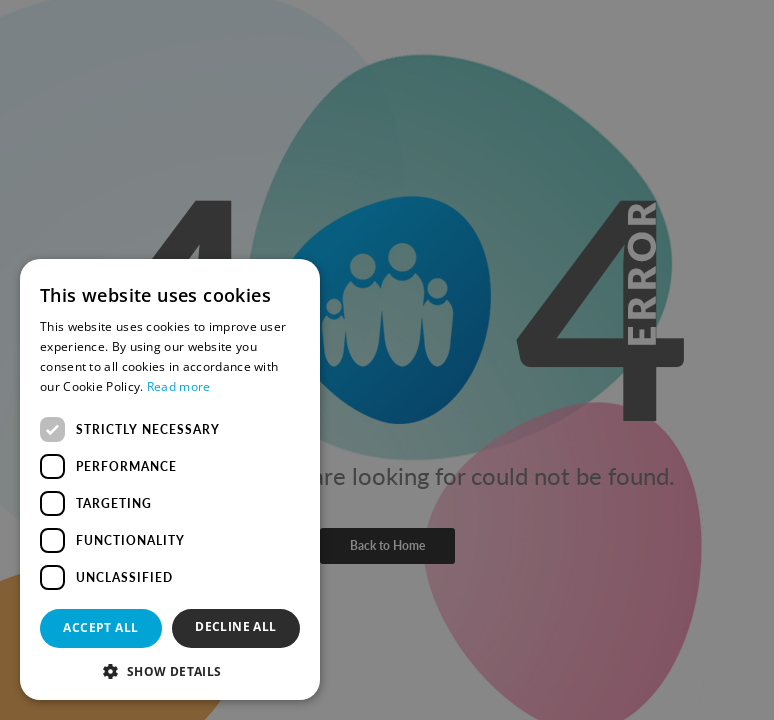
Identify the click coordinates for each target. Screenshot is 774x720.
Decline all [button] (235, 626)
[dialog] (387, 360)
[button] (170, 670)
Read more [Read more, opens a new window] (179, 386)
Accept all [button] (100, 627)
